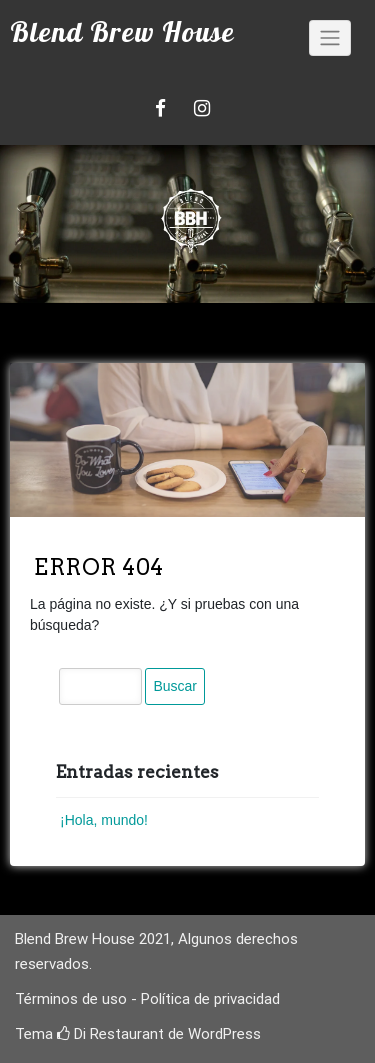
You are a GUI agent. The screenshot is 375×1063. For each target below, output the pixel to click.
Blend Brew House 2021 (93, 939)
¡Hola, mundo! (104, 820)
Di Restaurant (110, 1034)
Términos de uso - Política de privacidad (147, 999)
